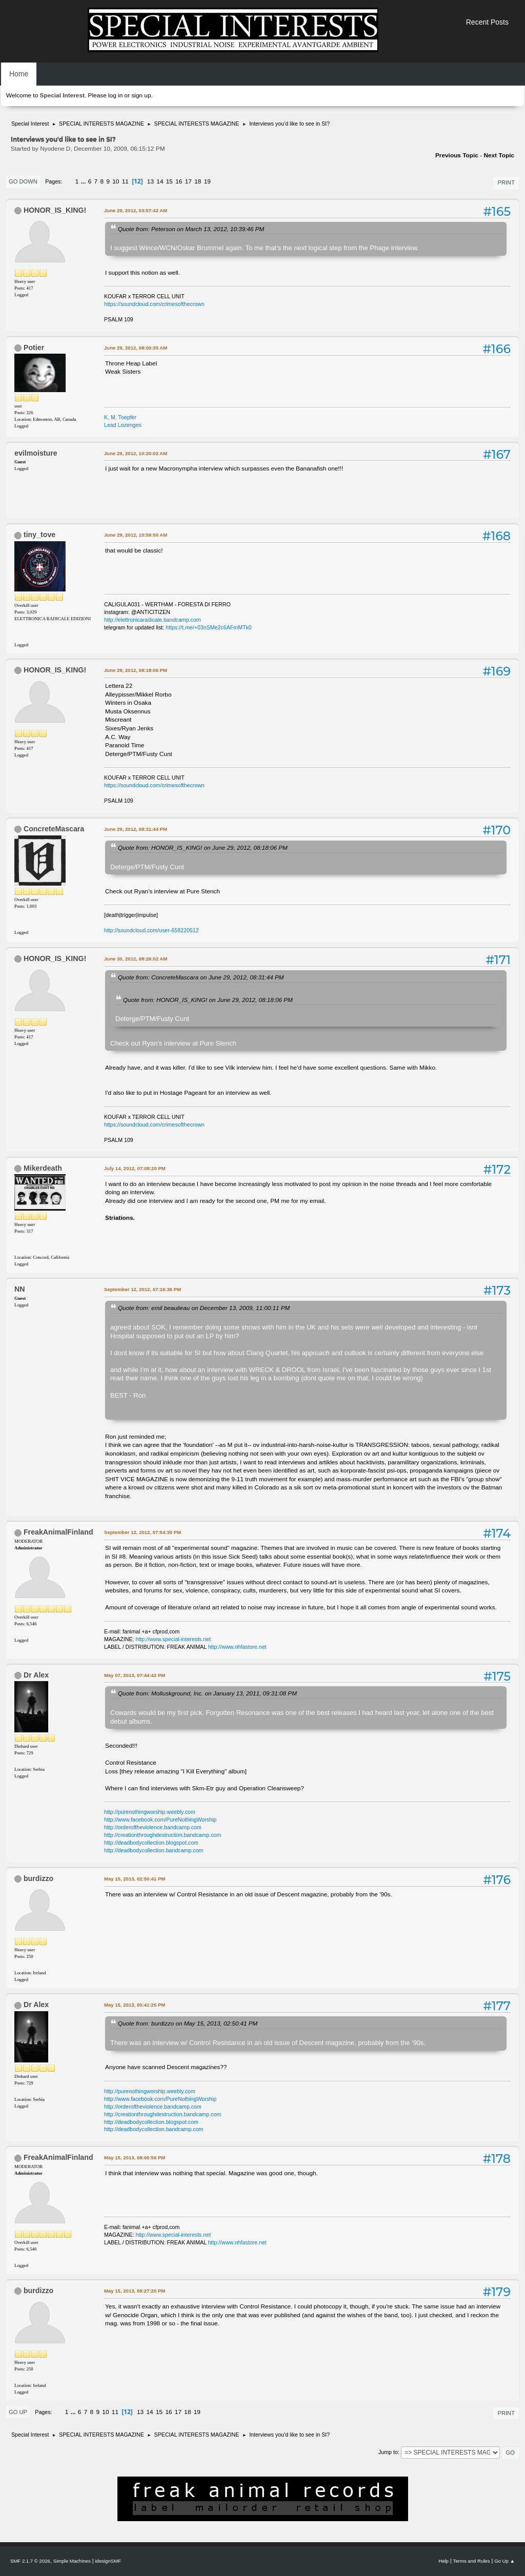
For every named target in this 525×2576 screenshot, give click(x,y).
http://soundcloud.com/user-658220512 (151, 930)
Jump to (388, 2452)
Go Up (18, 2412)
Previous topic (456, 155)
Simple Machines (72, 2561)
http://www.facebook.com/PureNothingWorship (160, 1819)
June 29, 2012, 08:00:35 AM (135, 348)
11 (125, 181)
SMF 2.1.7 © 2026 (30, 2561)
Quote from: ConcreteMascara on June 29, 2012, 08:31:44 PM (201, 977)
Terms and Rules (471, 2561)
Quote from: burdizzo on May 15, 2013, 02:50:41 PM (187, 2023)
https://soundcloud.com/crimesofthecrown (154, 304)
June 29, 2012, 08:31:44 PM (135, 829)
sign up (141, 95)
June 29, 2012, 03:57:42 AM (135, 210)
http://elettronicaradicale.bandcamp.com (152, 620)
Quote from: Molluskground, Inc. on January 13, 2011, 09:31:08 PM (207, 1693)
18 (197, 181)
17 (188, 181)
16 (178, 181)
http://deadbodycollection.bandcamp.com (153, 1850)
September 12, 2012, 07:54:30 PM (142, 1532)
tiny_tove (39, 534)
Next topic (498, 155)
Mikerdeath (43, 1168)
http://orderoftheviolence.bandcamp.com (152, 1827)
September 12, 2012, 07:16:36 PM (142, 1289)
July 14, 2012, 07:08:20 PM (135, 1168)
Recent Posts (487, 22)
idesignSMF (108, 2561)
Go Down (23, 181)
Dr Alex (36, 1675)
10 (115, 181)
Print (506, 182)
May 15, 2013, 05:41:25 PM (134, 2005)
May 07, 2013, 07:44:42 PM (134, 1675)
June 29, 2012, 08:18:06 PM (135, 670)
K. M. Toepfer (120, 417)
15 (169, 181)
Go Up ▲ (504, 2561)
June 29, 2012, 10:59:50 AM (135, 535)
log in (115, 95)
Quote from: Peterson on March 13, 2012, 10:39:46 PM (191, 229)
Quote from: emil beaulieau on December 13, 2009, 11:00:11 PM (204, 1307)
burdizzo (38, 1878)
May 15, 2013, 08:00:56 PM (134, 2157)
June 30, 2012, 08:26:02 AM (135, 959)
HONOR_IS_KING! (55, 210)
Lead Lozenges (123, 425)
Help (443, 2561)
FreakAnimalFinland (58, 1532)
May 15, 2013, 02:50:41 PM (134, 1879)
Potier (34, 347)
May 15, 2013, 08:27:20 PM (134, 2291)
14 (159, 181)
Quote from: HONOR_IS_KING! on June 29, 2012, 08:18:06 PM (203, 847)
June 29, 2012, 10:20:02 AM (135, 453)
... (84, 181)
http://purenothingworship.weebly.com (149, 1812)
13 (150, 181)
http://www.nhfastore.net (237, 1647)
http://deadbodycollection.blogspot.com (151, 1842)
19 (207, 181)
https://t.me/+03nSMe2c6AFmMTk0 (209, 627)
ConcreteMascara (54, 829)
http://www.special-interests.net (173, 1639)
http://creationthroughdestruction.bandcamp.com (162, 1835)
